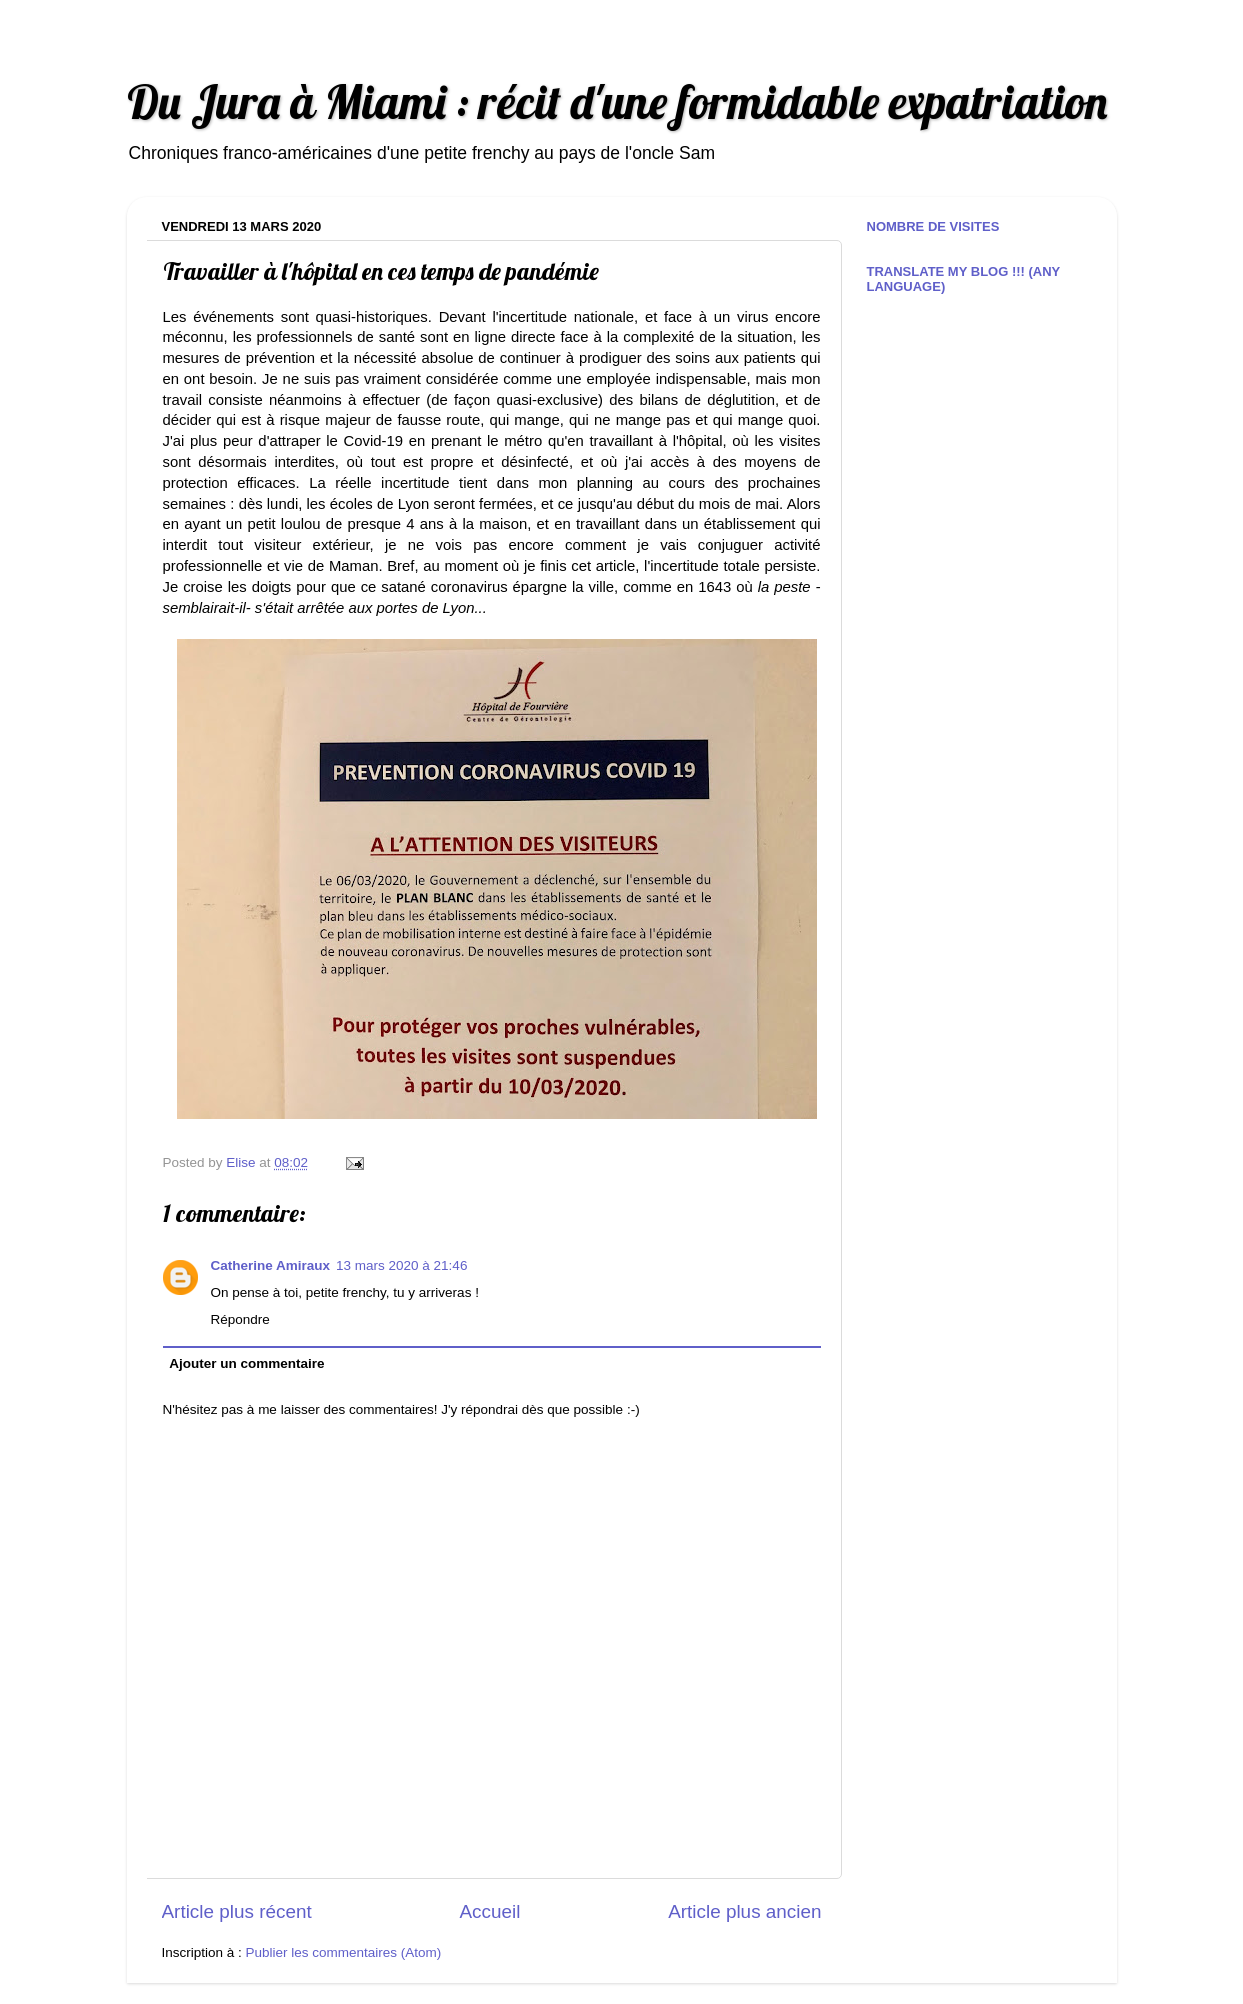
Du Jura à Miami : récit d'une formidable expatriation (617, 101)
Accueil (489, 1911)
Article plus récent (237, 1911)
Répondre (240, 1319)
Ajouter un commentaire (246, 1363)
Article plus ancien (744, 1911)
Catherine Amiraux (271, 1265)
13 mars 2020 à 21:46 (401, 1265)
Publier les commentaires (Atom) (344, 1952)
